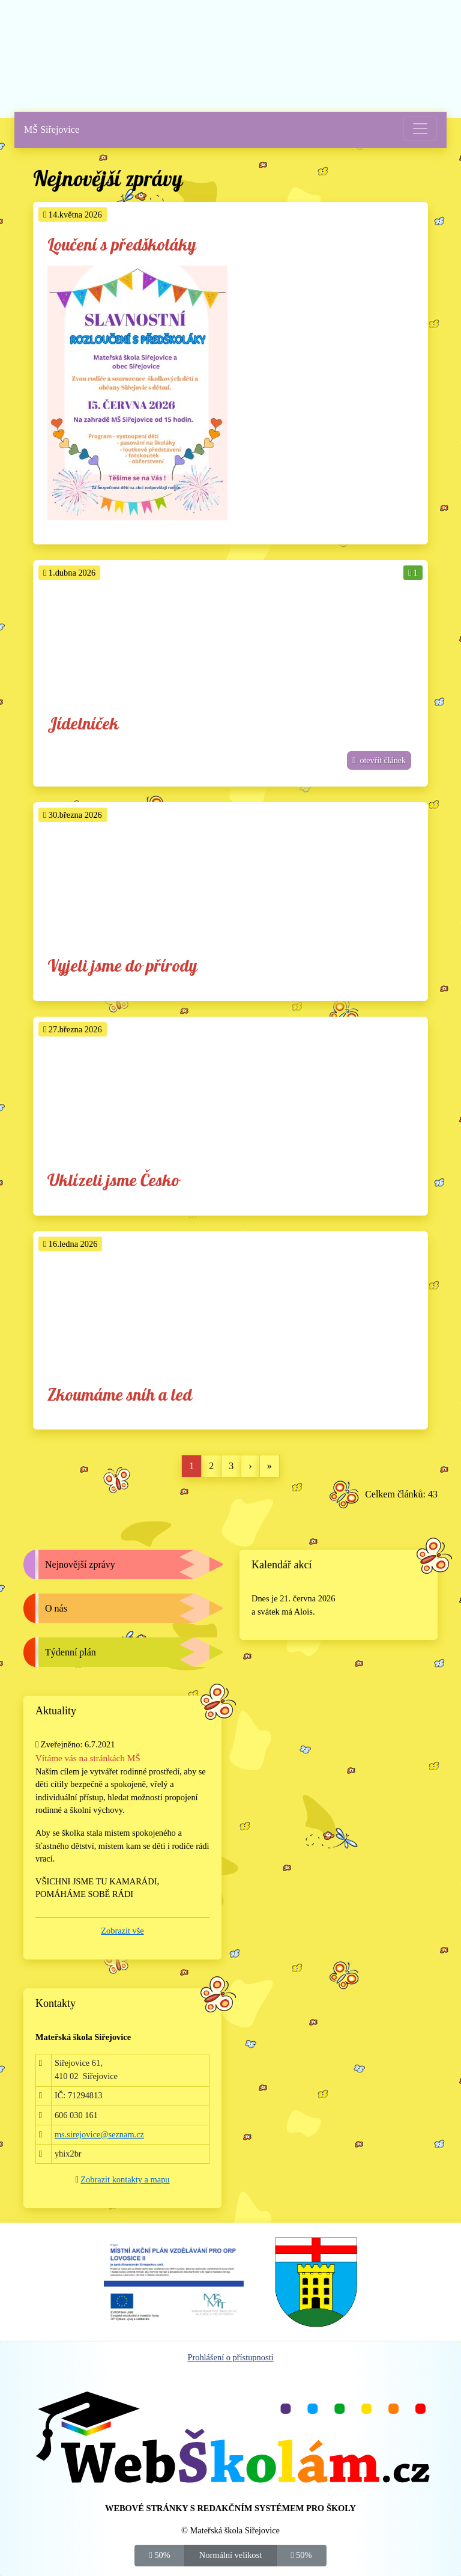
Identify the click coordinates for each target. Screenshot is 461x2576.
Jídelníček (83, 724)
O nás (56, 1608)
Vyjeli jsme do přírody (122, 966)
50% (159, 2554)
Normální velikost (230, 2554)
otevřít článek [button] (379, 760)
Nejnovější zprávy (80, 1564)
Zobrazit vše (122, 1930)
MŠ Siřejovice (51, 129)
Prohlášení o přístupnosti (230, 2357)
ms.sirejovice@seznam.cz (99, 2134)
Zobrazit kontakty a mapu (124, 2179)
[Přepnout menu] (420, 129)
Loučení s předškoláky (121, 245)
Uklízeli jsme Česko (113, 1181)
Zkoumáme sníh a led (119, 1395)
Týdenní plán (70, 1652)
